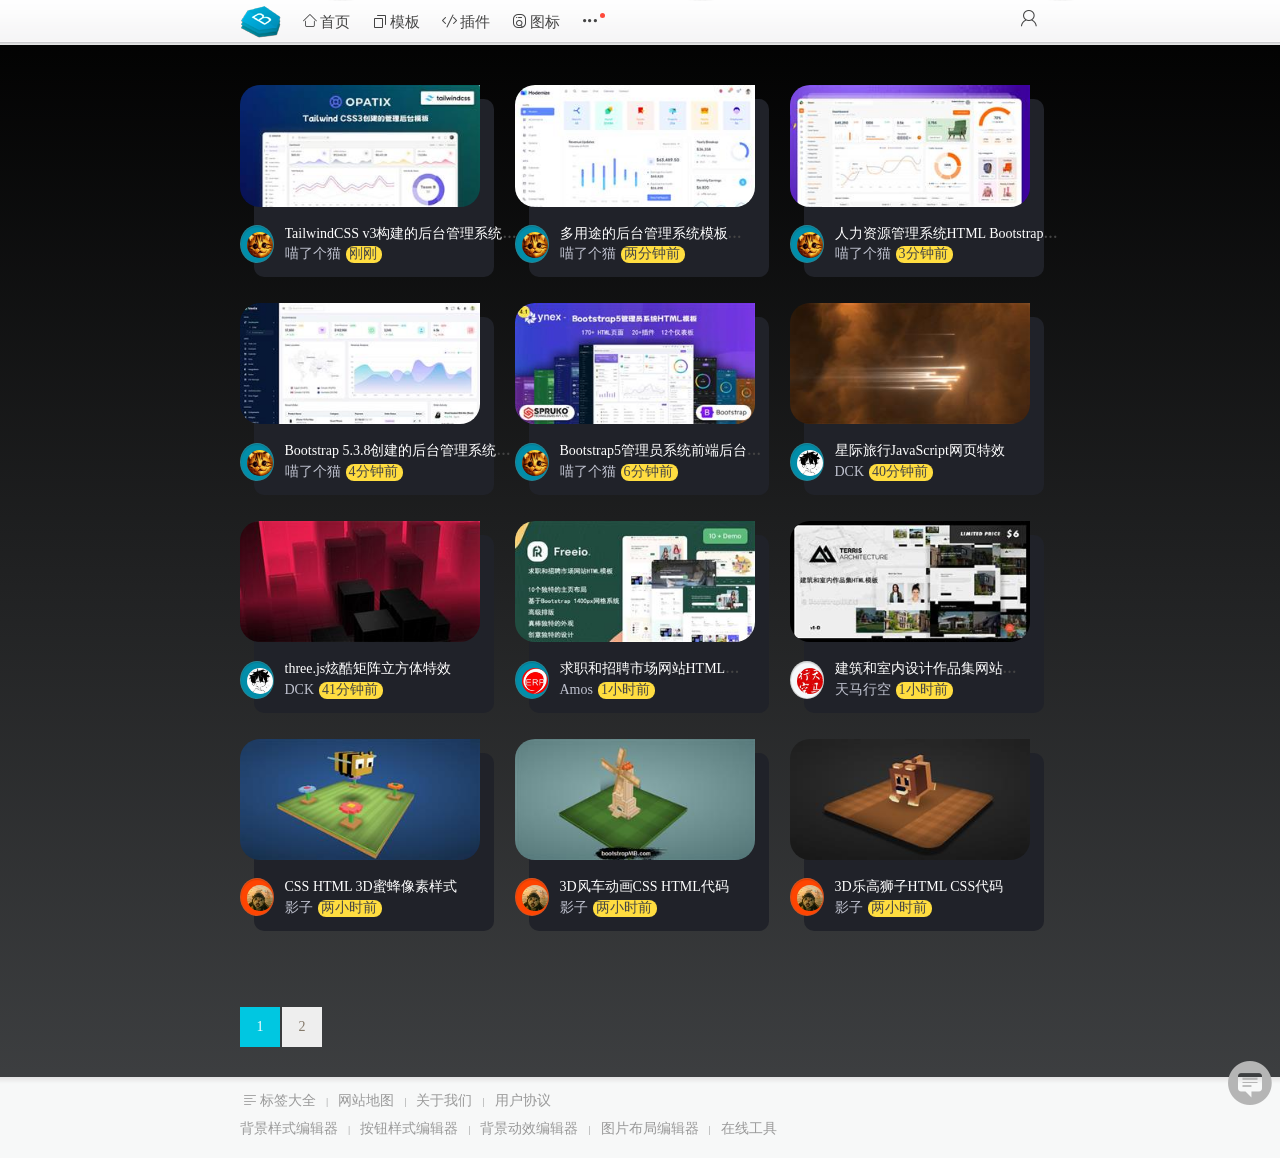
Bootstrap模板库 (265, 20)
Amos (576, 689)
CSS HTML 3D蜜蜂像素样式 (371, 886)
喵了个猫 (313, 253)
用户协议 (523, 1100)
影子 (299, 907)
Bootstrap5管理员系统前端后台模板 (667, 450)
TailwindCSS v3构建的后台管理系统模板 (408, 233)
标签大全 (288, 1100)
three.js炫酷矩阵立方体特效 (368, 668)
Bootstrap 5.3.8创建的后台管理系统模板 (405, 450)
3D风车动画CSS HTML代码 (644, 886)
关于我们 (444, 1100)
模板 (396, 21)
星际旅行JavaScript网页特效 (920, 450)
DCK (850, 471)
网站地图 (366, 1100)
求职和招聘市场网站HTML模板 (657, 668)
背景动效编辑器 (529, 1128)
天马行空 (863, 689)
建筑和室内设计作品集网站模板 (933, 668)
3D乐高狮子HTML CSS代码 (919, 886)
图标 (536, 21)
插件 (466, 21)
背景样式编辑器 (289, 1128)
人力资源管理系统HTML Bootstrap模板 (953, 233)
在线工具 (749, 1128)
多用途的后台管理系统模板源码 (658, 233)
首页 (326, 21)
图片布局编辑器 (650, 1128)
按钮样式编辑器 (409, 1128)
